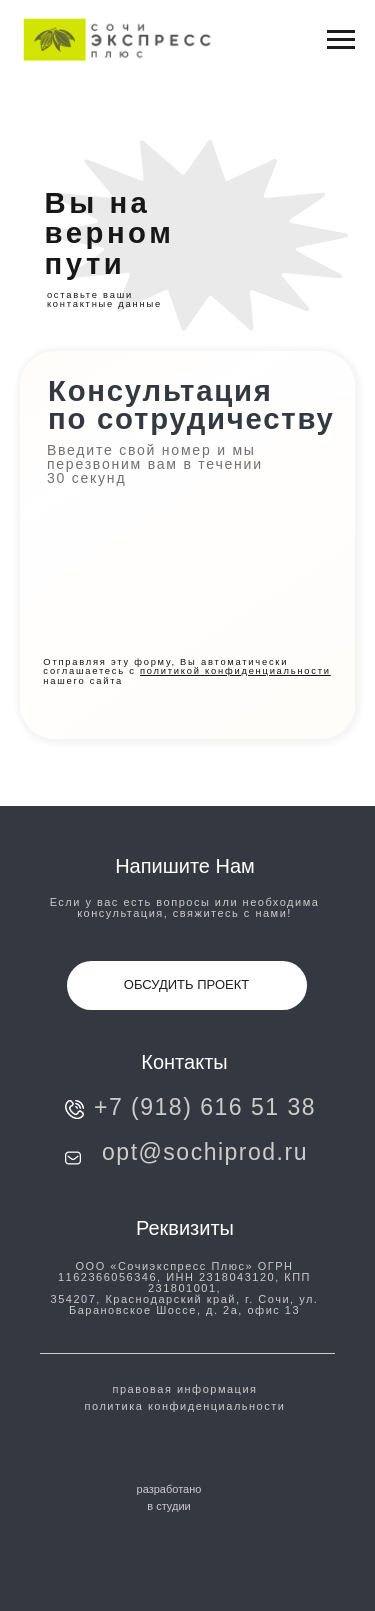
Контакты (184, 1062)
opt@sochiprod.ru (205, 1152)
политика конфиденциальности (185, 1406)
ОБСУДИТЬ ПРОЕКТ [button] (186, 984)
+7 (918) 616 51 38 (205, 1107)
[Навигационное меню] (341, 40)
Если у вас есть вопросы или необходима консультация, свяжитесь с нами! (185, 907)
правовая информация (185, 1389)
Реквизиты (185, 1228)
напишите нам (185, 866)
